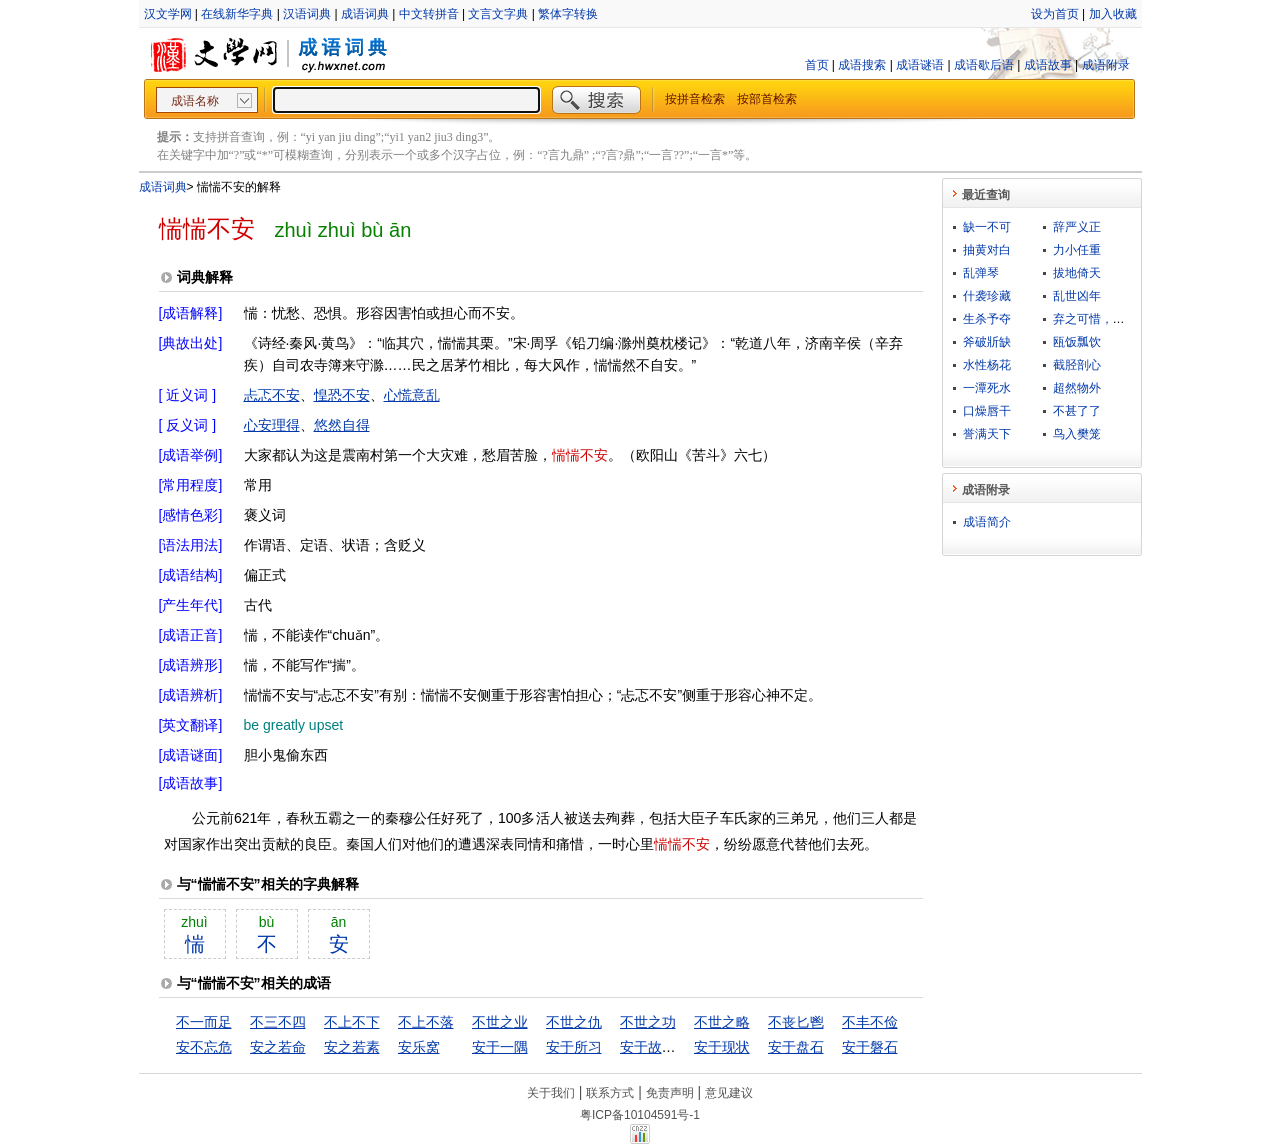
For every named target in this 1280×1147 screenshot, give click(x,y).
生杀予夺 (987, 319)
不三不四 (278, 1022)
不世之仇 (574, 1022)
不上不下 (352, 1022)
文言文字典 (498, 14)
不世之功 (648, 1022)
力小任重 (1077, 250)
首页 (817, 65)
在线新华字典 (237, 14)
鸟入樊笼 (1077, 434)
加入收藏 (1113, 14)
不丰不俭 (870, 1022)
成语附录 (1106, 65)
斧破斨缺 (987, 342)
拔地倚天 (1077, 273)
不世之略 (722, 1022)
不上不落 (426, 1022)
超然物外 (1077, 388)
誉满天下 (987, 434)
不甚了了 (1077, 411)
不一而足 (204, 1022)
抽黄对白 (987, 250)
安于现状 (722, 1047)
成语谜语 (920, 65)
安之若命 (278, 1047)
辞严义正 (1077, 227)
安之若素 (352, 1047)
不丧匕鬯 (796, 1022)
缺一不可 (987, 227)
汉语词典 (307, 14)
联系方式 (610, 1093)
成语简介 (987, 522)
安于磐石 (870, 1047)
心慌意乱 (412, 395)
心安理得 (272, 425)
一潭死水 (987, 388)
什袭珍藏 (987, 296)
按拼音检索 (695, 99)
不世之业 (500, 1022)
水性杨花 (987, 365)
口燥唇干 (987, 411)
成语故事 (1048, 65)
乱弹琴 (981, 273)
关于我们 (551, 1093)
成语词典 (365, 14)
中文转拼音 (429, 14)
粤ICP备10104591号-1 (640, 1115)
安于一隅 (500, 1047)
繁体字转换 (568, 14)
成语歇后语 (984, 65)
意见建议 (729, 1093)
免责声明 (670, 1093)
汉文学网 (168, 14)
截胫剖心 (1077, 365)
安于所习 (574, 1047)
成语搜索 (862, 65)
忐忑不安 (272, 395)
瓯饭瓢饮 (1077, 342)
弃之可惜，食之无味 (1107, 319)
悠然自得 (342, 425)
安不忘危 (204, 1047)
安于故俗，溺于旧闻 (683, 1047)
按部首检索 (767, 99)
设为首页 (1055, 14)
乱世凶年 (1077, 296)
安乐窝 (419, 1047)
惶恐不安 (342, 395)
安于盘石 (796, 1047)
